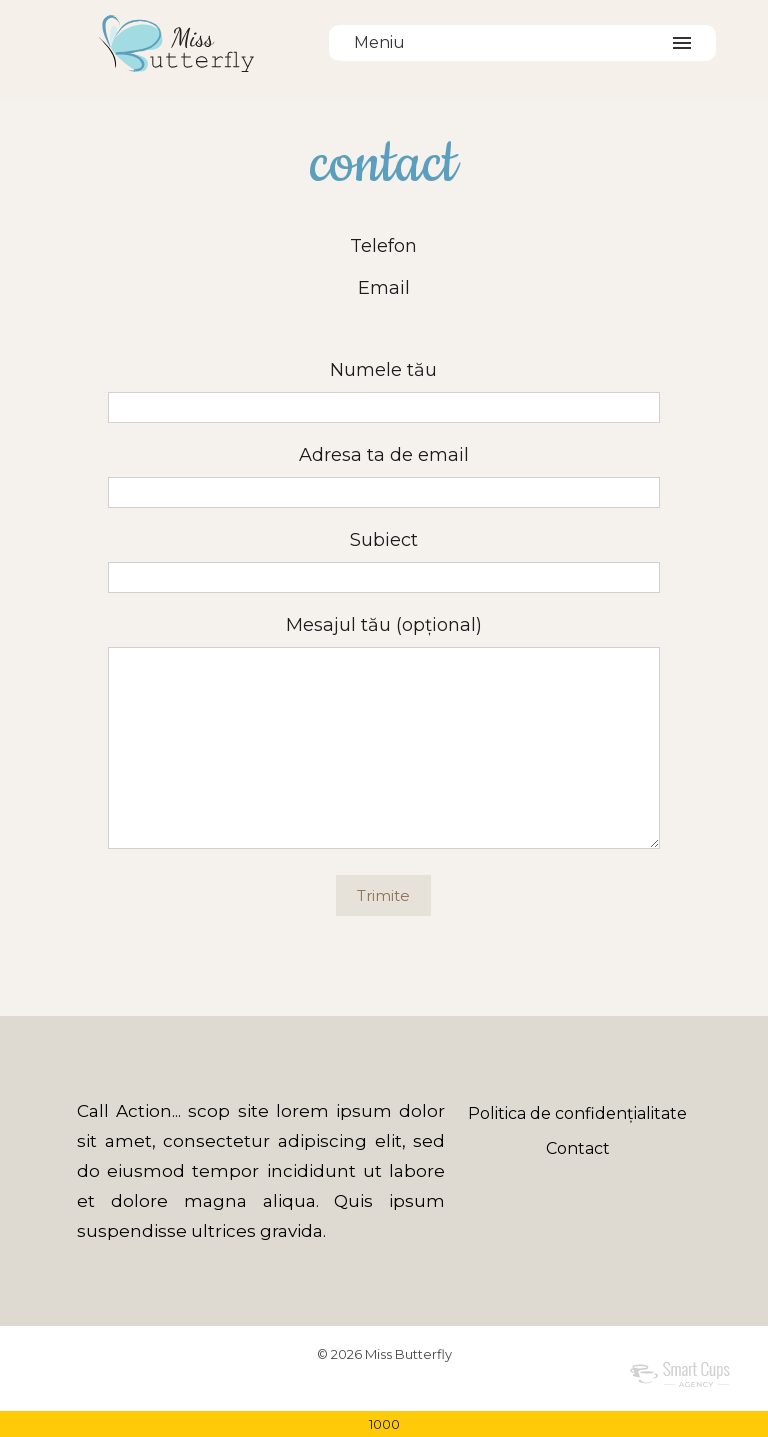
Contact (578, 1148)
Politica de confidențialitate (577, 1113)
